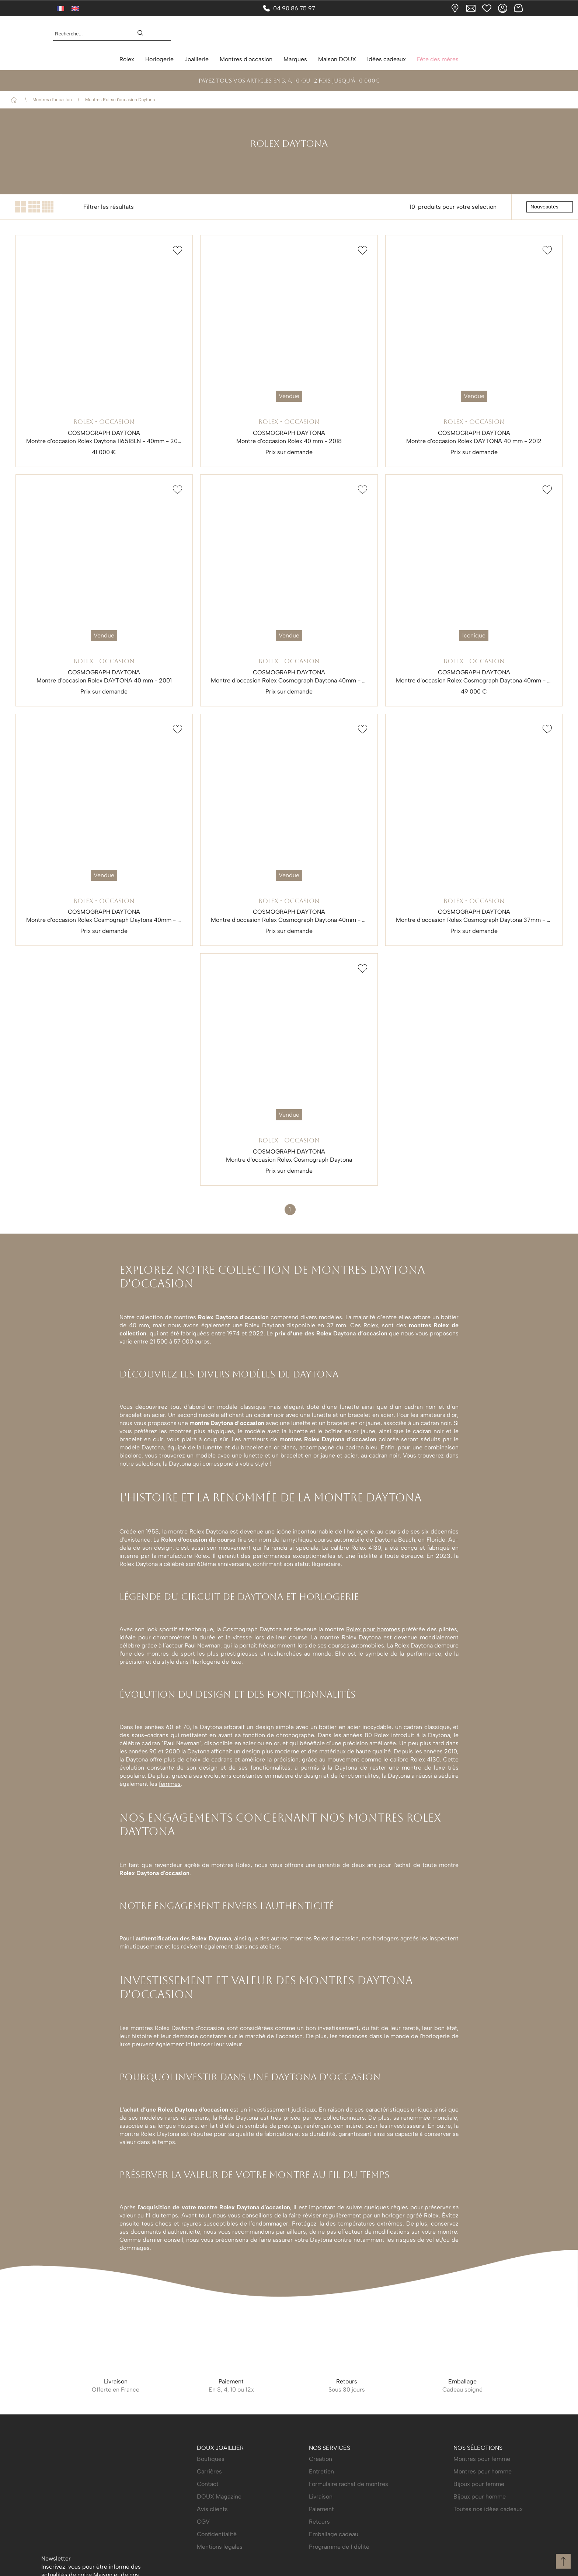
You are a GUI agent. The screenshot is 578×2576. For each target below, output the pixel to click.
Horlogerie (159, 59)
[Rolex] (523, 34)
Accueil (15, 100)
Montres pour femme (481, 2545)
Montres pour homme (482, 2558)
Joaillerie (197, 59)
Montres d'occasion (246, 59)
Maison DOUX (337, 59)
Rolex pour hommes (373, 1629)
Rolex (126, 59)
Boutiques (210, 2545)
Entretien (321, 2558)
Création (320, 2545)
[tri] (549, 207)
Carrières (209, 2558)
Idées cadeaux (386, 59)
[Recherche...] (89, 33)
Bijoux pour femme (478, 2571)
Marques (295, 59)
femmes (170, 1783)
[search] (143, 33)
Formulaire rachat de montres (348, 2571)
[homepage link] (289, 34)
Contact (208, 2571)
